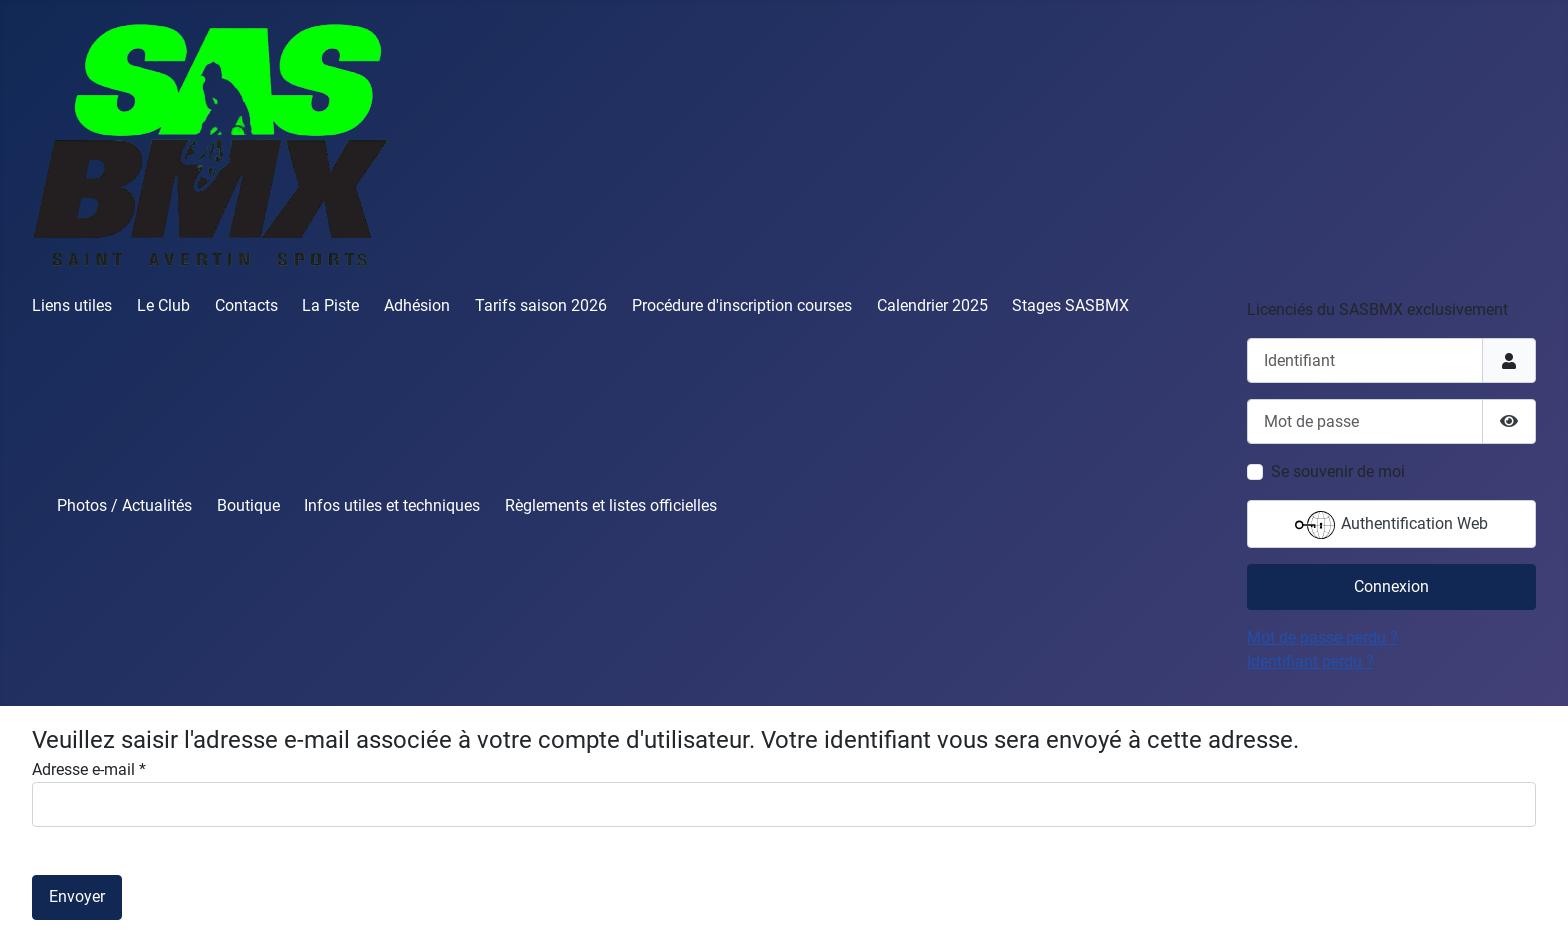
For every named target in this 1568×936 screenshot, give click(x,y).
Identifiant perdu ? (1310, 661)
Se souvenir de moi (1338, 471)
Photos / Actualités (124, 505)
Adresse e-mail (89, 769)
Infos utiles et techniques (392, 505)
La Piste (330, 305)
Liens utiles (72, 305)
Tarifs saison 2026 (541, 305)
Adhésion (417, 305)
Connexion (1391, 586)
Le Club (163, 305)
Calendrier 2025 (932, 305)
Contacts (246, 305)
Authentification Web (1391, 525)
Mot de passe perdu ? (1322, 637)
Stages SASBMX (1070, 305)
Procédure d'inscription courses (742, 305)
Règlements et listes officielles (611, 505)
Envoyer (77, 896)
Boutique (248, 505)
